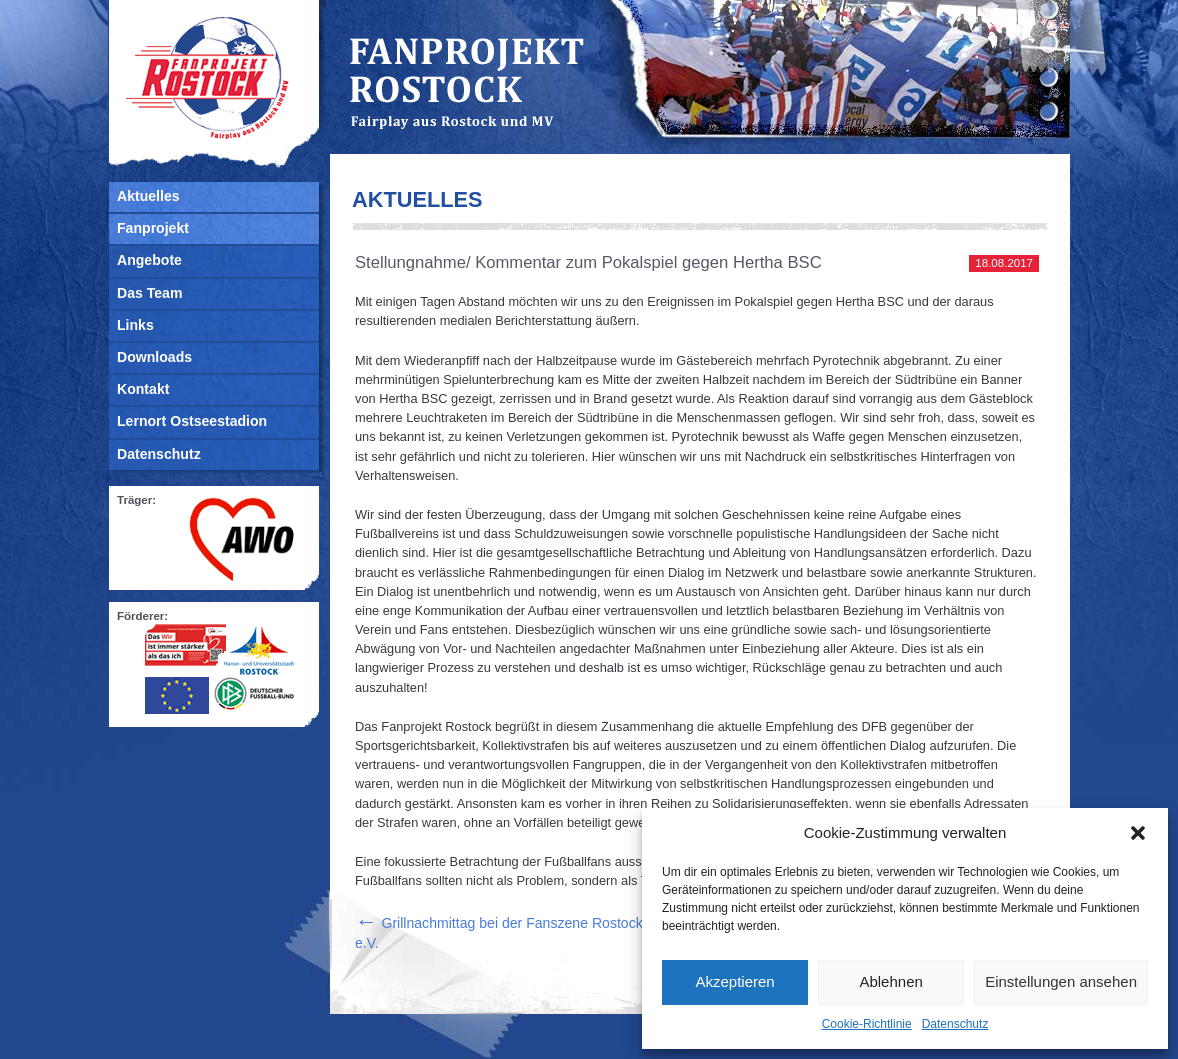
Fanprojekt (153, 228)
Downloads (154, 357)
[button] (1138, 833)
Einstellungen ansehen (1061, 981)
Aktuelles (148, 196)
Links (135, 325)
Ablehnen (890, 981)
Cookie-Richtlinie (867, 1024)
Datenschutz (955, 1024)
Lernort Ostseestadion (192, 421)
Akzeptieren (734, 981)
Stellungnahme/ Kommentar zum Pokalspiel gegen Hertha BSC (588, 262)
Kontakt (143, 389)
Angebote (149, 260)
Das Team (149, 293)
